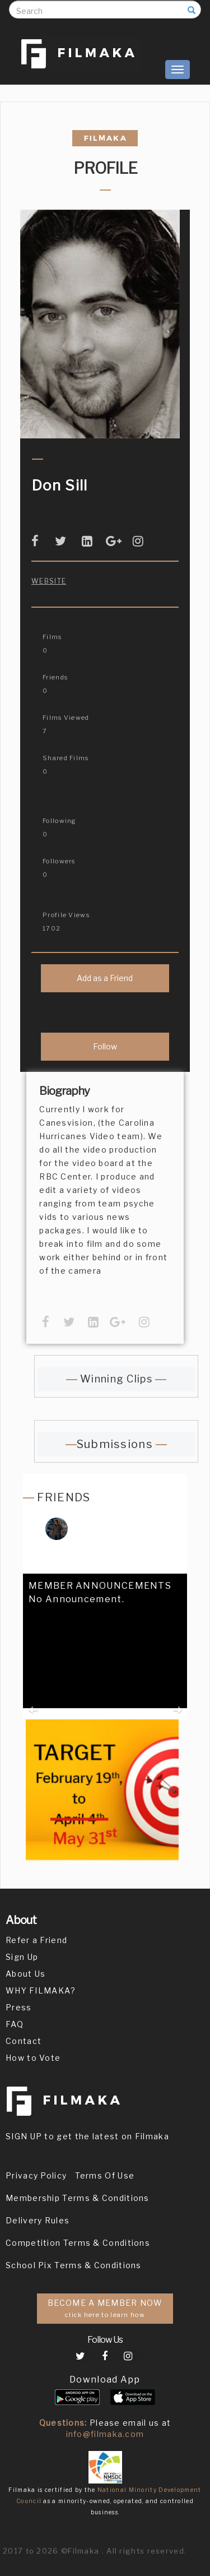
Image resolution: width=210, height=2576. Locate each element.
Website (48, 581)
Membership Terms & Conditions (78, 2198)
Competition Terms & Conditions (78, 2242)
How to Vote (33, 2057)
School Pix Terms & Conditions (74, 2265)
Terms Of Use (105, 2175)
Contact (23, 2041)
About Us (25, 1973)
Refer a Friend (36, 1940)
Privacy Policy (36, 2175)
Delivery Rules (37, 2220)
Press (19, 2007)
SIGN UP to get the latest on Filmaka (87, 2136)
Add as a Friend (105, 978)
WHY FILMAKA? (41, 1990)
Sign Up (22, 1957)
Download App (105, 2379)
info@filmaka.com (105, 2434)
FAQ (15, 2024)
